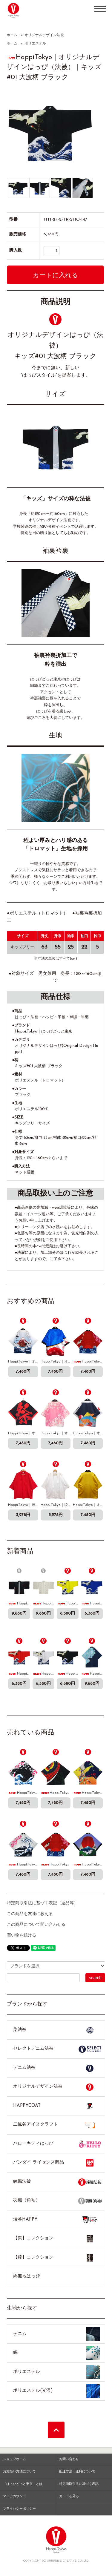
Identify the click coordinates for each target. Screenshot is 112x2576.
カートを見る (69, 2496)
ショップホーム (14, 2459)
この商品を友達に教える (30, 1914)
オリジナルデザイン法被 (44, 35)
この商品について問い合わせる (36, 1925)
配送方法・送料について (77, 2471)
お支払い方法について (19, 2471)
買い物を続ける (21, 1935)
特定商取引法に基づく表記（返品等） (42, 1903)
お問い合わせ (69, 2459)
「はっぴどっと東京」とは (22, 2484)
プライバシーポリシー (19, 2509)
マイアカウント (14, 2496)
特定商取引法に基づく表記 (79, 2484)
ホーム (12, 35)
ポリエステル (35, 43)
